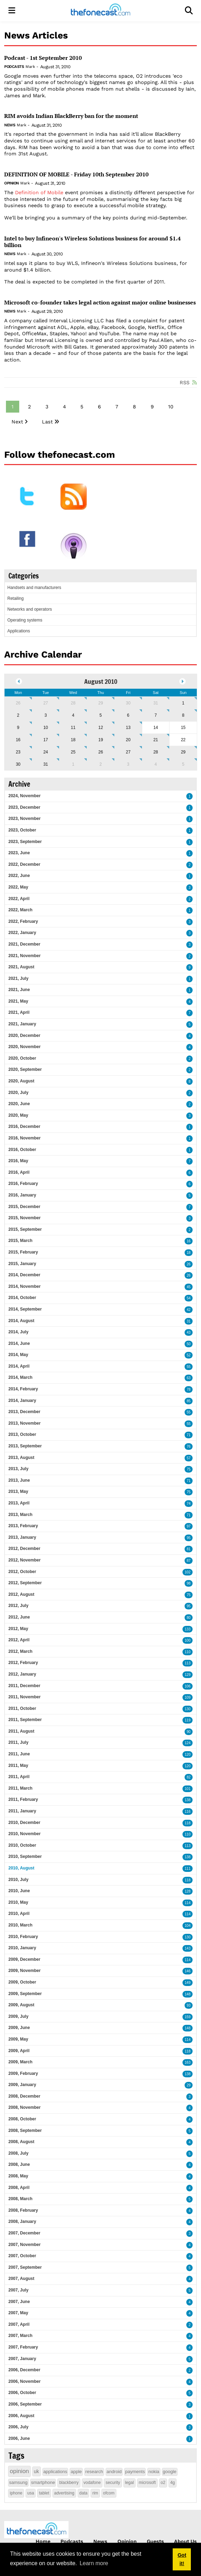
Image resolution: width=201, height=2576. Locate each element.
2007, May (18, 2312)
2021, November (24, 955)
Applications (18, 631)
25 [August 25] (73, 752)
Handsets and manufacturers (34, 587)
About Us (185, 2541)
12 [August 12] (100, 727)
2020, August (21, 1081)
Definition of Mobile (39, 192)
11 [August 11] (73, 727)
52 (189, 1355)
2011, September (25, 1719)
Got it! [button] (182, 2559)
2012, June (19, 1617)
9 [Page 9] (152, 406)
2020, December (24, 1035)
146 (188, 1971)
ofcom (109, 2493)
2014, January (22, 1400)
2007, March (20, 2335)
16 (189, 1241)
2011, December (24, 1685)
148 (188, 1994)
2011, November (24, 1696)
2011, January (22, 1811)
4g (172, 2482)
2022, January (22, 932)
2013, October (22, 1434)
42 (189, 1310)
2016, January (22, 1195)
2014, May (18, 1354)
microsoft (147, 2482)
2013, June (19, 1480)
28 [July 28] (73, 703)
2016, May (18, 1160)
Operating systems (24, 620)
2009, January (22, 2084)
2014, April (18, 1366)
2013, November (24, 1423)
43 (189, 1332)
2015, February (23, 1252)
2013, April (18, 1503)
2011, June (19, 1754)
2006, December (24, 2369)
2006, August (21, 2415)
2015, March (20, 1240)
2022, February (23, 921)
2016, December (24, 1126)
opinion (19, 2471)
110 (188, 1652)
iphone (16, 2493)
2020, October (22, 1058)
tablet (44, 2493)
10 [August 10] (45, 727)
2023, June (19, 852)
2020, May (18, 1115)
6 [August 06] (128, 715)
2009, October (22, 1982)
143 (188, 1948)
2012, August (21, 1594)
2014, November (24, 1286)
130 (188, 1709)
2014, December (24, 1274)
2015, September (25, 1229)
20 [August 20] (128, 739)
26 (189, 1264)
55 (189, 1367)
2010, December (24, 1822)
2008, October (22, 2119)
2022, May (18, 887)
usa (30, 2493)
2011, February (23, 1799)
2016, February (23, 1183)
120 (188, 1754)
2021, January (22, 1024)
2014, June (19, 1343)
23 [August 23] (18, 752)
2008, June (19, 2164)
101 (188, 1789)
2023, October (22, 830)
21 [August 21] (155, 739)
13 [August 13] (128, 727)
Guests (155, 2541)
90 (189, 1732)
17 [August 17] (45, 739)
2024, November (24, 795)
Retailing (15, 598)
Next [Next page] (17, 421)
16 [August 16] (18, 739)
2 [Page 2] (29, 406)
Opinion (11, 183)
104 (188, 1926)
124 (188, 1743)
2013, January (22, 1537)
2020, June (19, 1103)
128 (188, 1891)
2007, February (23, 2347)
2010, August (21, 1868)
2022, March (20, 909)
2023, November (24, 818)
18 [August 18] (73, 739)
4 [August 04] (73, 715)
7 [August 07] (156, 715)
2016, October (22, 1149)
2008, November (24, 2107)
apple (76, 2471)
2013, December (24, 1411)
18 (189, 1253)
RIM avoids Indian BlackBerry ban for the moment (71, 116)
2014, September (25, 1309)
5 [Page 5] (81, 406)
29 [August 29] (183, 752)
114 (188, 1903)
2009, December (24, 1959)
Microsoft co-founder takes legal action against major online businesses (100, 302)
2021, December (24, 944)
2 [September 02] (101, 764)
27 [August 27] (128, 752)
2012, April (18, 1639)
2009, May (18, 2039)
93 (189, 2005)
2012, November (24, 1560)
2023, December (24, 807)
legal (129, 2482)
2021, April (18, 1012)
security (113, 2482)
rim (95, 2493)
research (94, 2471)
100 (188, 1640)
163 (188, 2062)
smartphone (43, 2482)
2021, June (19, 989)
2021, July (18, 978)
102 (188, 1572)
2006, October (22, 2392)
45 (189, 1287)
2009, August (21, 2004)
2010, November (24, 1833)
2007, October (22, 2255)
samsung (18, 2482)
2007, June (19, 2301)
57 (189, 1458)
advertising (64, 2493)
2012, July (18, 1605)
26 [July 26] (18, 703)
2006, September (25, 2404)
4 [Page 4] (64, 406)
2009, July (18, 2016)
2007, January (22, 2358)
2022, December (24, 864)
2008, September (25, 2130)
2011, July (18, 1742)
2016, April (18, 1172)
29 (189, 2085)
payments (135, 2471)
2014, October (22, 1297)
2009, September (25, 1993)
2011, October (22, 1708)
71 (189, 1435)
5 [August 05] (101, 715)
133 (188, 1629)
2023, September (25, 841)
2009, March (20, 2061)
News (9, 125)
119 (188, 1720)
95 (189, 1538)
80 (189, 1618)
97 (189, 1526)
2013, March (20, 1514)
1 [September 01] (73, 764)
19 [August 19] (100, 739)
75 (189, 1469)
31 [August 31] (45, 764)
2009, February (23, 2073)
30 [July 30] (128, 703)
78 (189, 1389)
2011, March (20, 1788)
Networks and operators (29, 609)
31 (189, 1321)
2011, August (21, 1731)
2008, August (21, 2141)
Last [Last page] (47, 421)
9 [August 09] (18, 727)
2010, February (23, 1936)
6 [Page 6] (99, 406)
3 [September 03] (128, 764)
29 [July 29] (100, 703)
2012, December (24, 1548)
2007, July (18, 2290)
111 (188, 1868)
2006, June (19, 2438)
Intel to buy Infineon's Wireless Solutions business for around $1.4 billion (92, 241)
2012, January (22, 1674)
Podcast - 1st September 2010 (43, 58)
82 (189, 1777)
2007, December (24, 2233)
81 (189, 1549)
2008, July (18, 2153)
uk (36, 2471)
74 (189, 1503)
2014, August (21, 1320)
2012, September (25, 1582)
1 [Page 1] (13, 406)
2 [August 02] (18, 715)
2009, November (24, 1970)
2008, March (20, 2198)
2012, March (20, 1651)
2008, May (18, 2176)
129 (188, 1675)
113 (188, 1663)
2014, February (23, 1389)
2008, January (22, 2221)
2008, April (18, 2187)
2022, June (19, 875)
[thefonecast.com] (100, 10)
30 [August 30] (18, 764)
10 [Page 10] (170, 406)
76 (189, 1446)
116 (188, 1811)
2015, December (24, 1206)
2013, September (25, 1446)
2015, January (22, 1263)
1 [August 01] (183, 703)
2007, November (24, 2244)
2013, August (21, 1457)
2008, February (23, 2210)
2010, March (20, 1925)
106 (188, 1686)
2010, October (22, 1845)
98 (189, 1583)
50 (189, 1344)
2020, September (25, 1069)
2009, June (19, 2027)
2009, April (18, 2050)
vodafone (92, 2482)
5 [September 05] (183, 764)
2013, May (18, 1491)
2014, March (20, 1377)
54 (189, 1298)
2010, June (19, 1890)
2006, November (24, 2381)
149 (188, 1983)
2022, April (18, 898)
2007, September (25, 2267)
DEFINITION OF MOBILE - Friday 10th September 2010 (76, 174)
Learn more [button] (94, 2563)
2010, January (22, 1947)
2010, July (18, 1879)
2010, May (18, 1902)
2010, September (25, 1856)
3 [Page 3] (46, 406)
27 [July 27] (45, 703)
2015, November (24, 1217)
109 (188, 1697)
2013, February (23, 1525)
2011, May (18, 1765)
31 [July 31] (155, 703)
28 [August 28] (155, 752)
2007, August (21, 2278)
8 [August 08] (183, 715)
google (170, 2471)
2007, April (18, 2324)
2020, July (18, 1092)
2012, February (23, 1662)
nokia (153, 2471)
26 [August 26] (100, 752)
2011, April (18, 1776)
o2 (163, 2482)
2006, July (18, 2426)
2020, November (24, 1046)
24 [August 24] (45, 752)
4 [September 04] (156, 764)
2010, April (18, 1913)
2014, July (18, 1331)
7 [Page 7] (116, 406)
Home (43, 2541)
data (83, 2493)
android (114, 2471)
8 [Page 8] (134, 406)
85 (189, 1401)
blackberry (68, 2482)
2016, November (24, 1138)
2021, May (18, 1001)
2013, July (18, 1468)
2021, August (21, 966)
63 (189, 1378)
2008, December (24, 2096)
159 (188, 2017)
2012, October (22, 1571)
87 (189, 1561)
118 (188, 1823)
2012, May (18, 1628)
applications (55, 2471)
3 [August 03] (45, 715)
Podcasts (14, 67)
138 (188, 1800)
